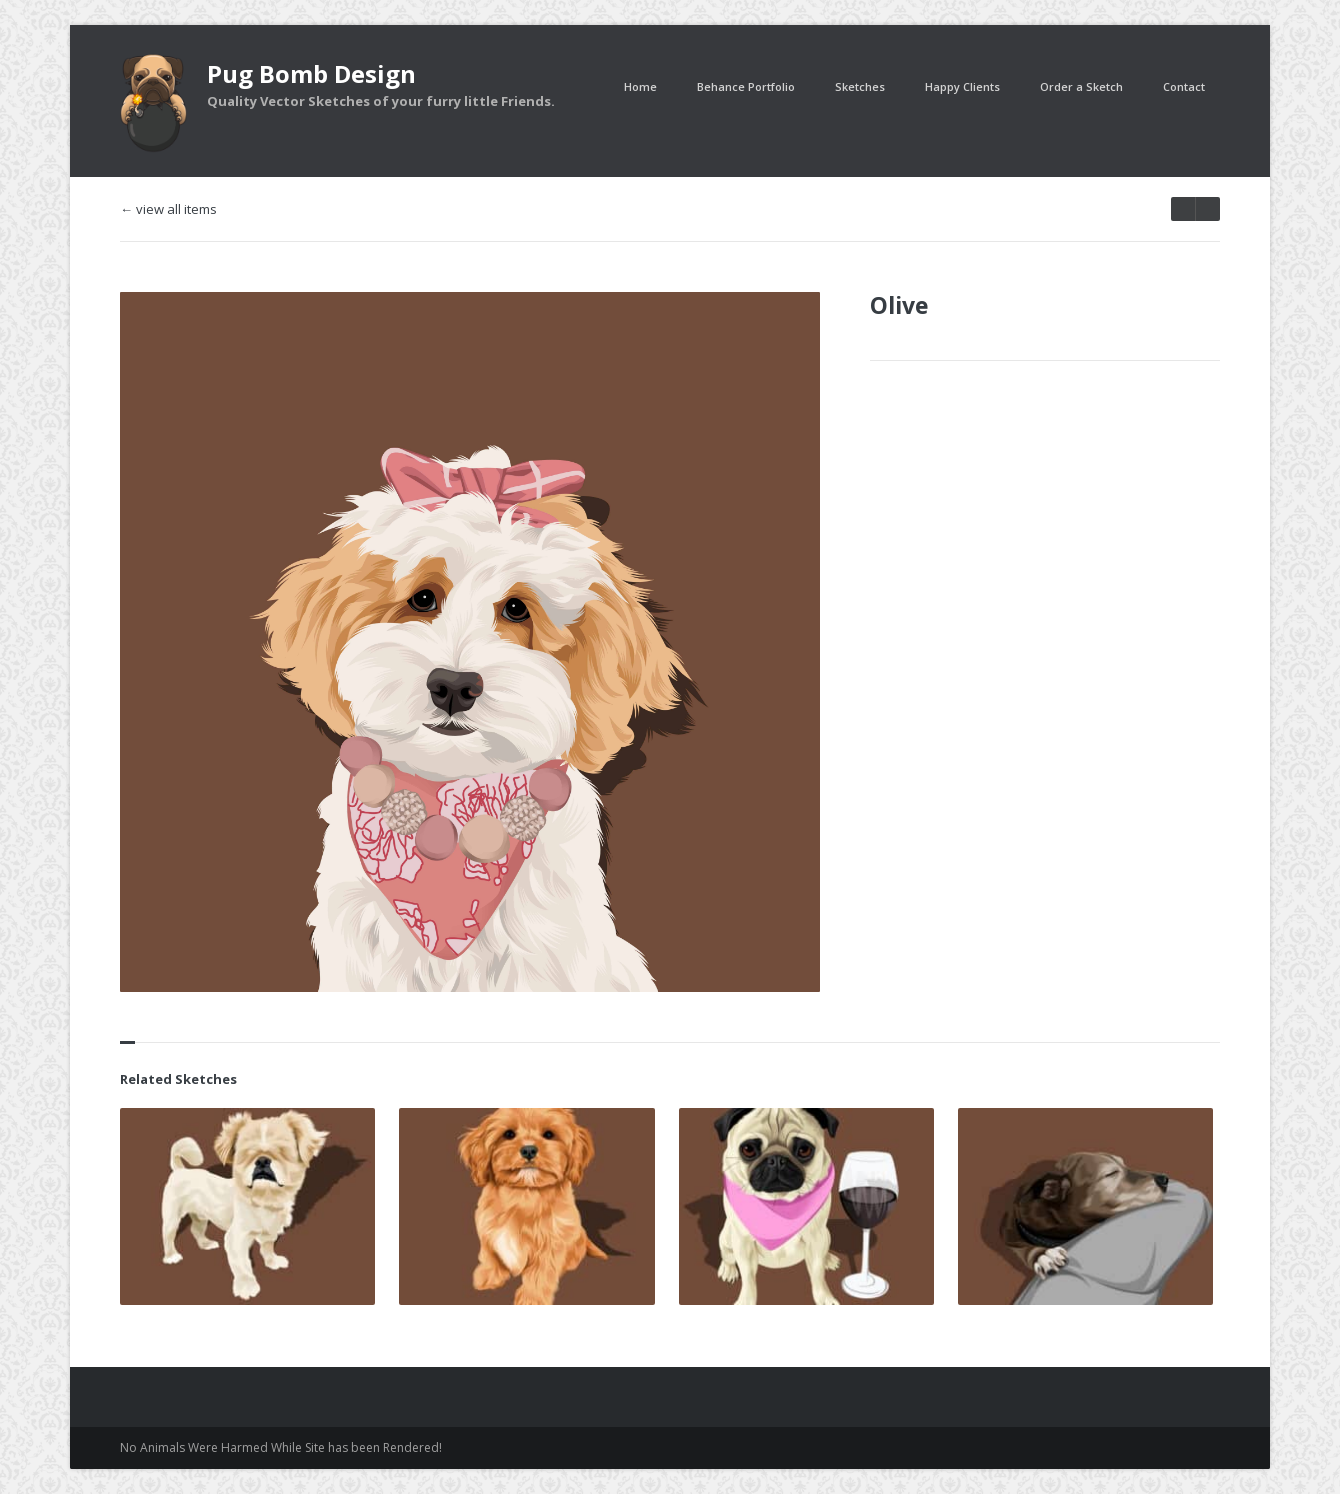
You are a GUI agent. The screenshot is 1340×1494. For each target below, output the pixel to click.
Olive (899, 305)
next (1183, 209)
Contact (1184, 86)
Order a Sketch (1081, 86)
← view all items (168, 209)
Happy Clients (962, 86)
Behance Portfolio (746, 86)
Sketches (860, 86)
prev (1207, 209)
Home (640, 86)
